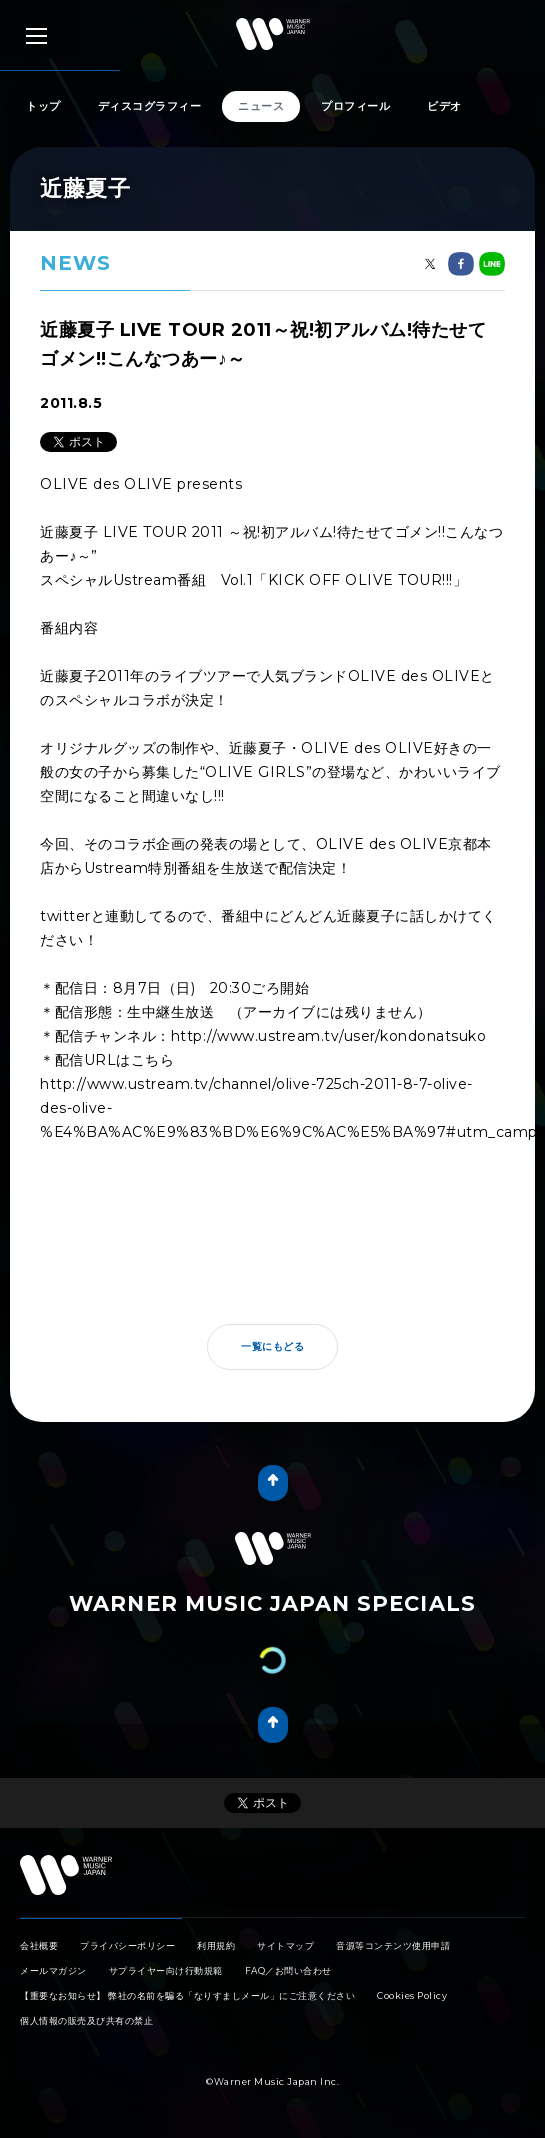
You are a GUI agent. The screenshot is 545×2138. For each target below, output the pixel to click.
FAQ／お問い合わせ (288, 1970)
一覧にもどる (272, 1346)
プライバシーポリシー (127, 1945)
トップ (43, 106)
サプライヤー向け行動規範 (166, 1970)
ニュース (261, 106)
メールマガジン (53, 1970)
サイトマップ (285, 1945)
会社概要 (39, 1945)
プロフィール (355, 106)
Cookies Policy (412, 1995)
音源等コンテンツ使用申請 (393, 1945)
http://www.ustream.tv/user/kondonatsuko (329, 1036)
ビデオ (444, 106)
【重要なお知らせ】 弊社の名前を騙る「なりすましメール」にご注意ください (187, 1995)
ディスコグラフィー (150, 106)
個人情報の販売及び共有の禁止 (86, 2020)
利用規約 (216, 1945)
